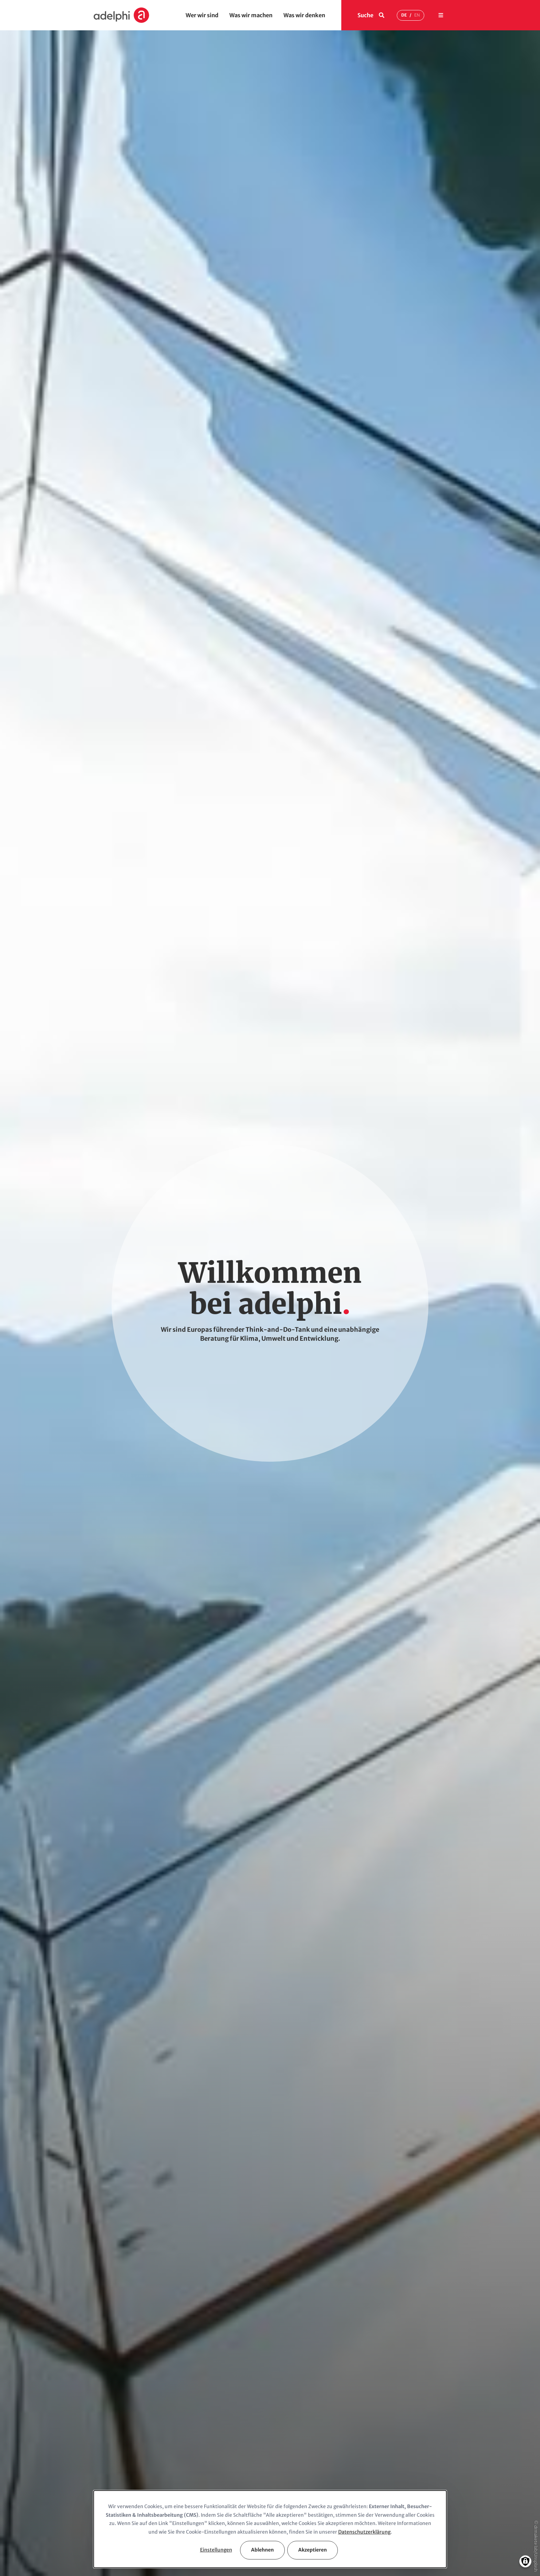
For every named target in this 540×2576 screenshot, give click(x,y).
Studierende (380, 2460)
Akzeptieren (312, 2550)
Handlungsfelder (37, 313)
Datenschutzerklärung (364, 2532)
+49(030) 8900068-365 (313, 2337)
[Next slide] (467, 1226)
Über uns (104, 2436)
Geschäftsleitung (113, 2448)
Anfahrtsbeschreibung (120, 2359)
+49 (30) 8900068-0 (312, 1774)
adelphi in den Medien (301, 2471)
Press (282, 2483)
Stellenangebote (385, 2471)
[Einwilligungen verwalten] (525, 2561)
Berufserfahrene (385, 2436)
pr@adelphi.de (303, 1843)
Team (100, 2460)
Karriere (29, 376)
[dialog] (270, 2529)
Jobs (371, 2483)
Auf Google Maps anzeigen (125, 2376)
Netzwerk (105, 2483)
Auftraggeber (109, 2471)
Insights (285, 2448)
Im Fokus (30, 331)
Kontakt (29, 392)
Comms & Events (204, 2483)
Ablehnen (262, 2550)
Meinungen (32, 346)
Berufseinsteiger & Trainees (398, 2448)
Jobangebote (330, 1624)
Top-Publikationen (299, 1112)
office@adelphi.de (307, 1785)
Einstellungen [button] (216, 2550)
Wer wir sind (202, 15)
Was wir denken (304, 15)
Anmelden (402, 1964)
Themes (194, 2448)
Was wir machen (250, 15)
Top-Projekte (234, 1112)
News (26, 361)
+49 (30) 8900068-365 (316, 1832)
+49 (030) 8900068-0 (220, 2337)
